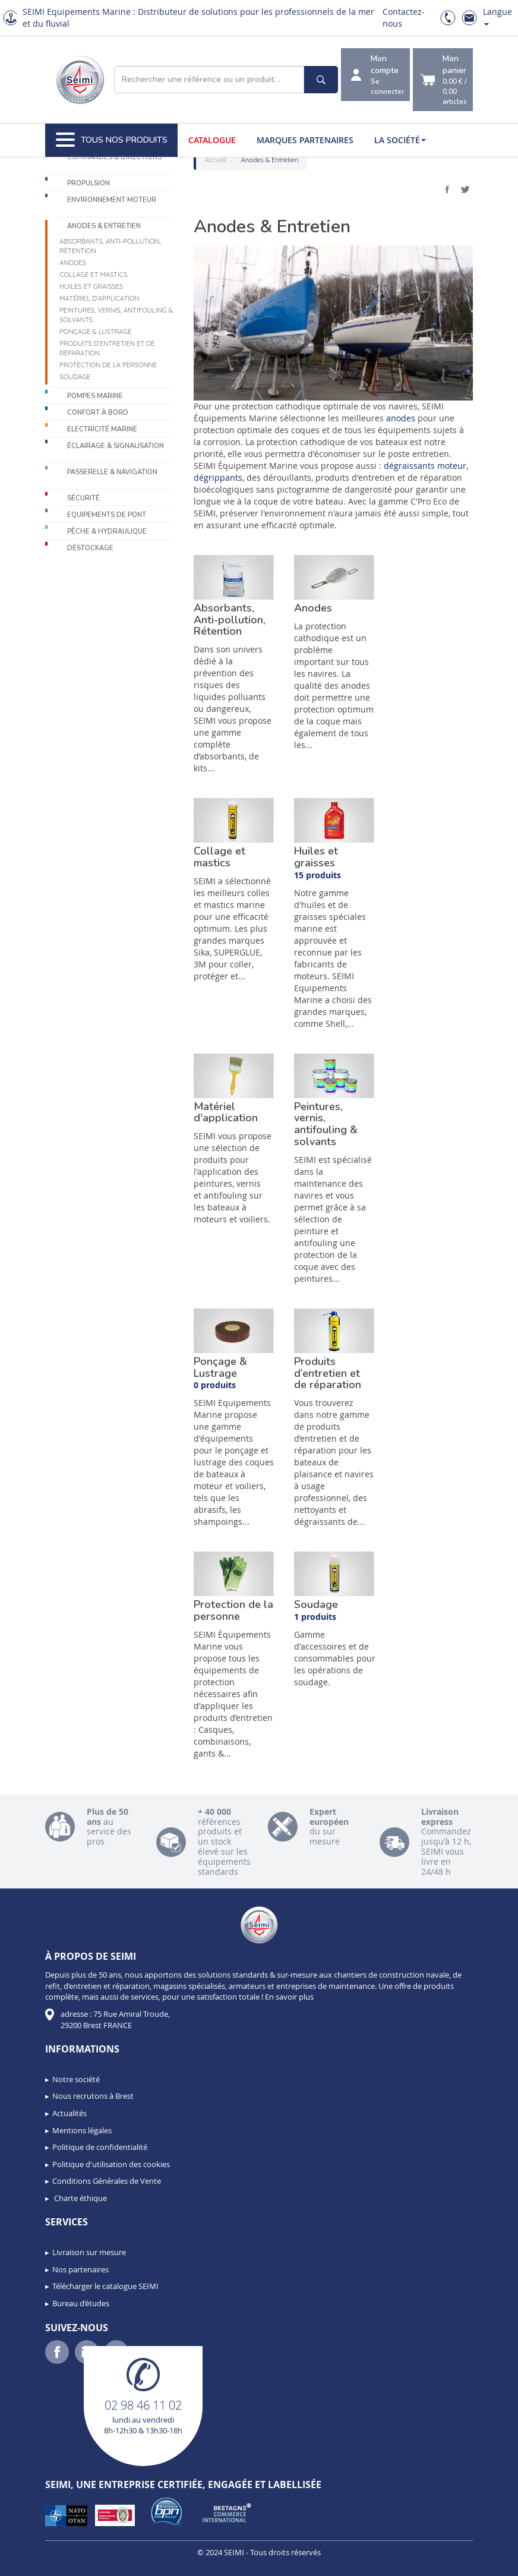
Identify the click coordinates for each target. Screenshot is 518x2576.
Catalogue (212, 140)
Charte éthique (79, 2198)
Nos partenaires (80, 2269)
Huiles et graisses (91, 286)
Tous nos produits (112, 140)
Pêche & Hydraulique (107, 531)
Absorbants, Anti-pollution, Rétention (109, 246)
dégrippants (218, 477)
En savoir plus (289, 1996)
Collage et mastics (93, 274)
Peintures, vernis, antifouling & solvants (116, 315)
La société (400, 140)
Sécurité (83, 498)
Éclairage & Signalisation (115, 446)
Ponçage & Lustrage (95, 331)
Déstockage (90, 548)
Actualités (69, 2113)
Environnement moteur (111, 200)
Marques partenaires (305, 140)
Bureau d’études (80, 2303)
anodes (400, 418)
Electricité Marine (102, 429)
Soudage (74, 377)
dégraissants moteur (425, 465)
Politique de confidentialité (99, 2147)
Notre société (76, 2079)
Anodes (72, 262)
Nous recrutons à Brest (93, 2096)
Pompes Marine (95, 396)
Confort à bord (97, 412)
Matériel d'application (99, 298)
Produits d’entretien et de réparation (107, 348)
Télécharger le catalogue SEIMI (105, 2286)
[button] (36, 2563)
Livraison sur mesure (89, 2252)
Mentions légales (82, 2130)
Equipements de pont (106, 514)
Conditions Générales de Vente (106, 2180)
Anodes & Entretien (104, 226)
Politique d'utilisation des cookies (111, 2164)
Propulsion (88, 183)
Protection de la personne (108, 365)
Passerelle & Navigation (112, 472)
